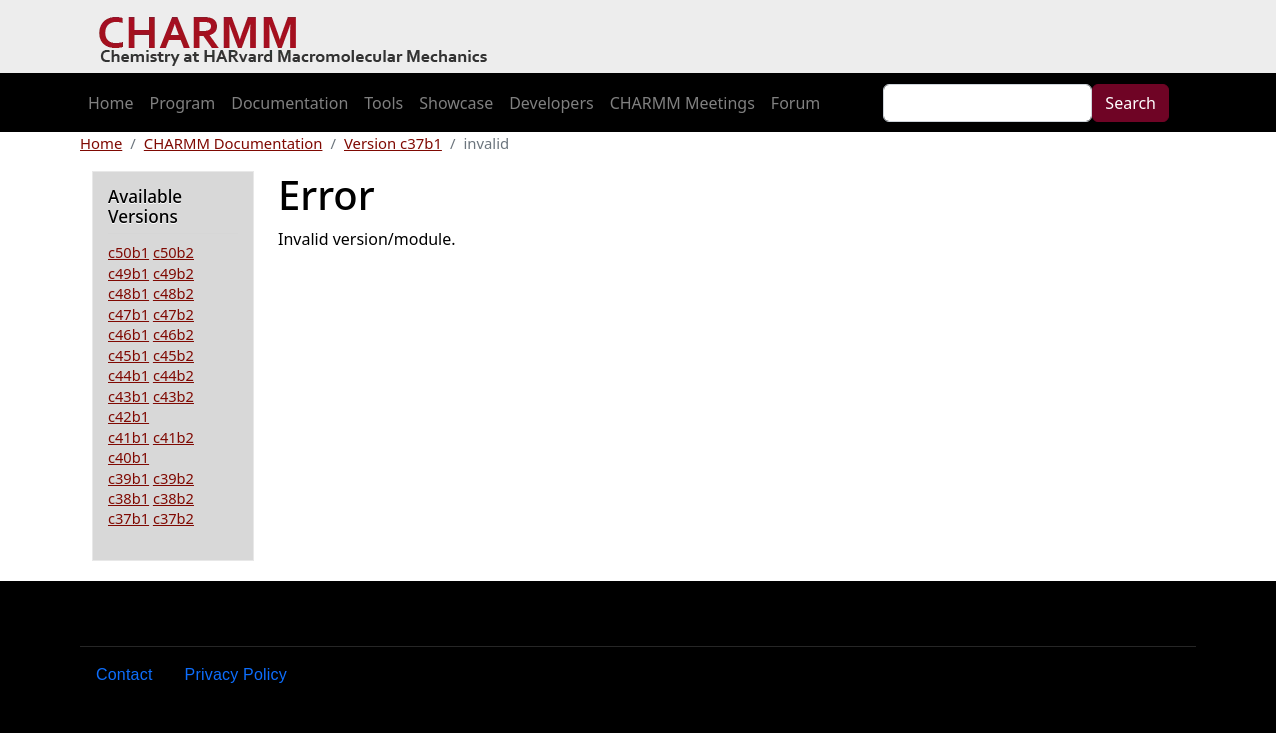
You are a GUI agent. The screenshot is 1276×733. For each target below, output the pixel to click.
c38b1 (128, 498)
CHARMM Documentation (233, 143)
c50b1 (128, 252)
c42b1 (128, 416)
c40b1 (128, 457)
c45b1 (128, 355)
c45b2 (173, 355)
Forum (795, 103)
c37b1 (128, 518)
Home (111, 103)
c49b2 (173, 273)
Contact (124, 674)
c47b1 (128, 314)
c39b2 (173, 478)
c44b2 (173, 375)
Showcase (456, 103)
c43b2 (173, 396)
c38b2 (173, 498)
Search (1130, 103)
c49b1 (128, 273)
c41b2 (173, 437)
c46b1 (128, 334)
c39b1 (128, 478)
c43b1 (128, 396)
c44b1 (128, 375)
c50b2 (173, 252)
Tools (383, 103)
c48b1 (128, 293)
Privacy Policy (236, 674)
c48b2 (173, 293)
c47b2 (173, 314)
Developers (551, 103)
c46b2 (173, 334)
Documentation (289, 103)
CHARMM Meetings (682, 103)
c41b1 (128, 437)
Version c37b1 (393, 143)
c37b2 (173, 518)
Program (183, 103)
